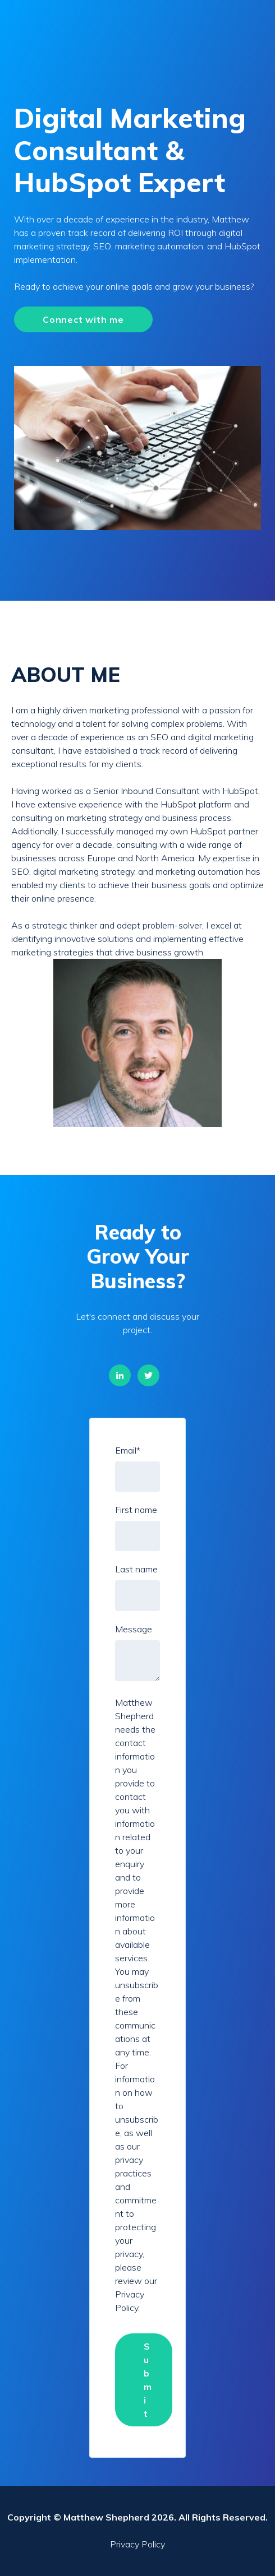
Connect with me (83, 319)
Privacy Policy (137, 2544)
